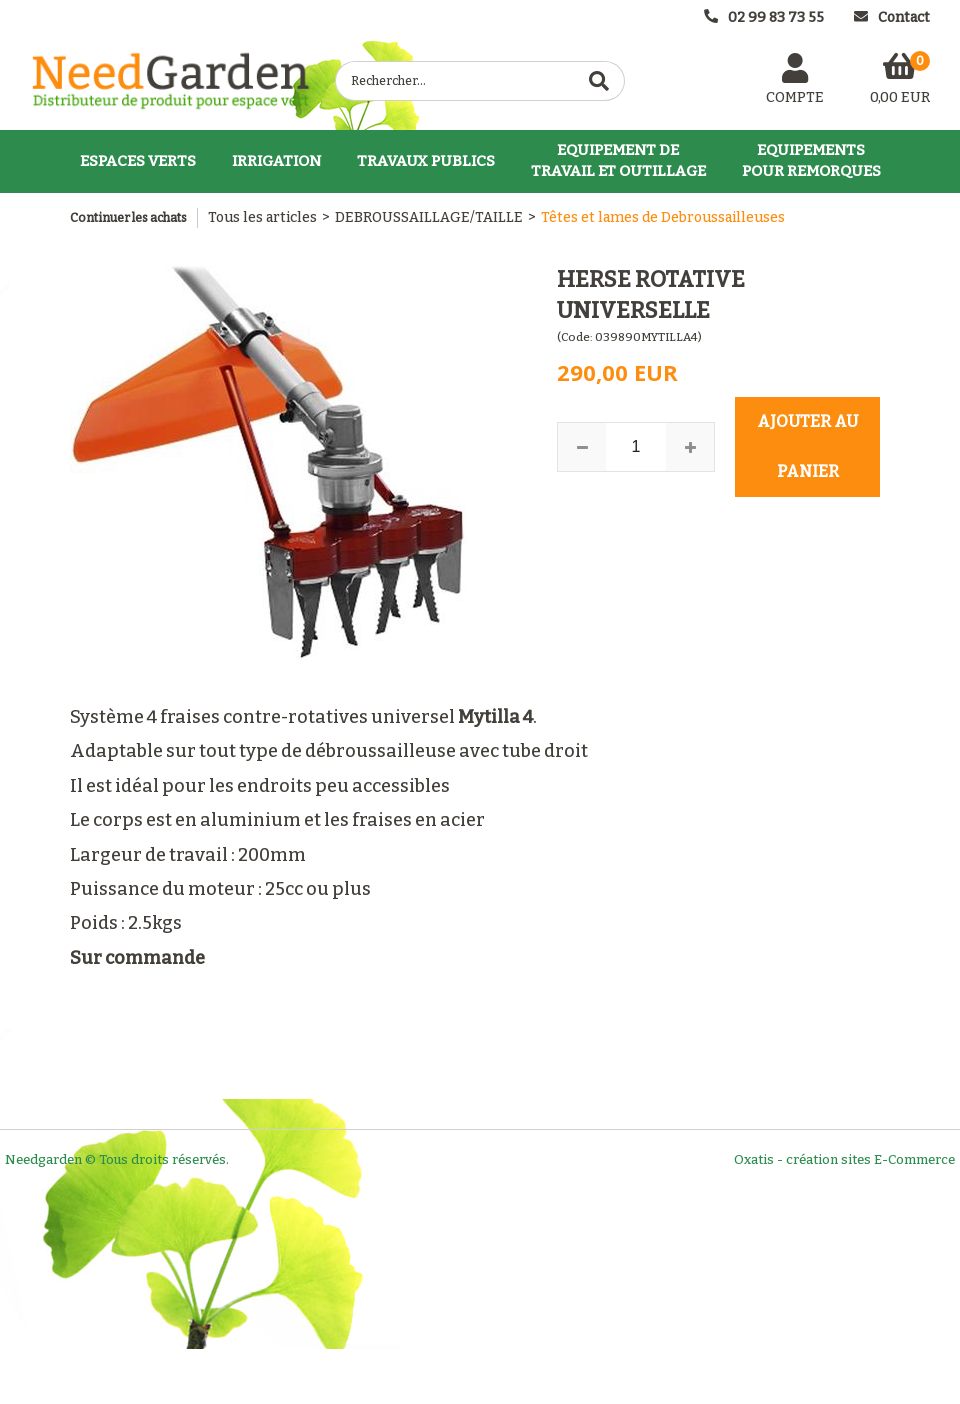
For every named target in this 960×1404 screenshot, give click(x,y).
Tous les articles (262, 217)
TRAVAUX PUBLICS (426, 161)
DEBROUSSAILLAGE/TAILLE (429, 217)
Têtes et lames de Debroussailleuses (663, 217)
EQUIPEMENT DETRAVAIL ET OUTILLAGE (618, 160)
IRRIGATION (276, 161)
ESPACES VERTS (138, 161)
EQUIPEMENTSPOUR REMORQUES (811, 160)
